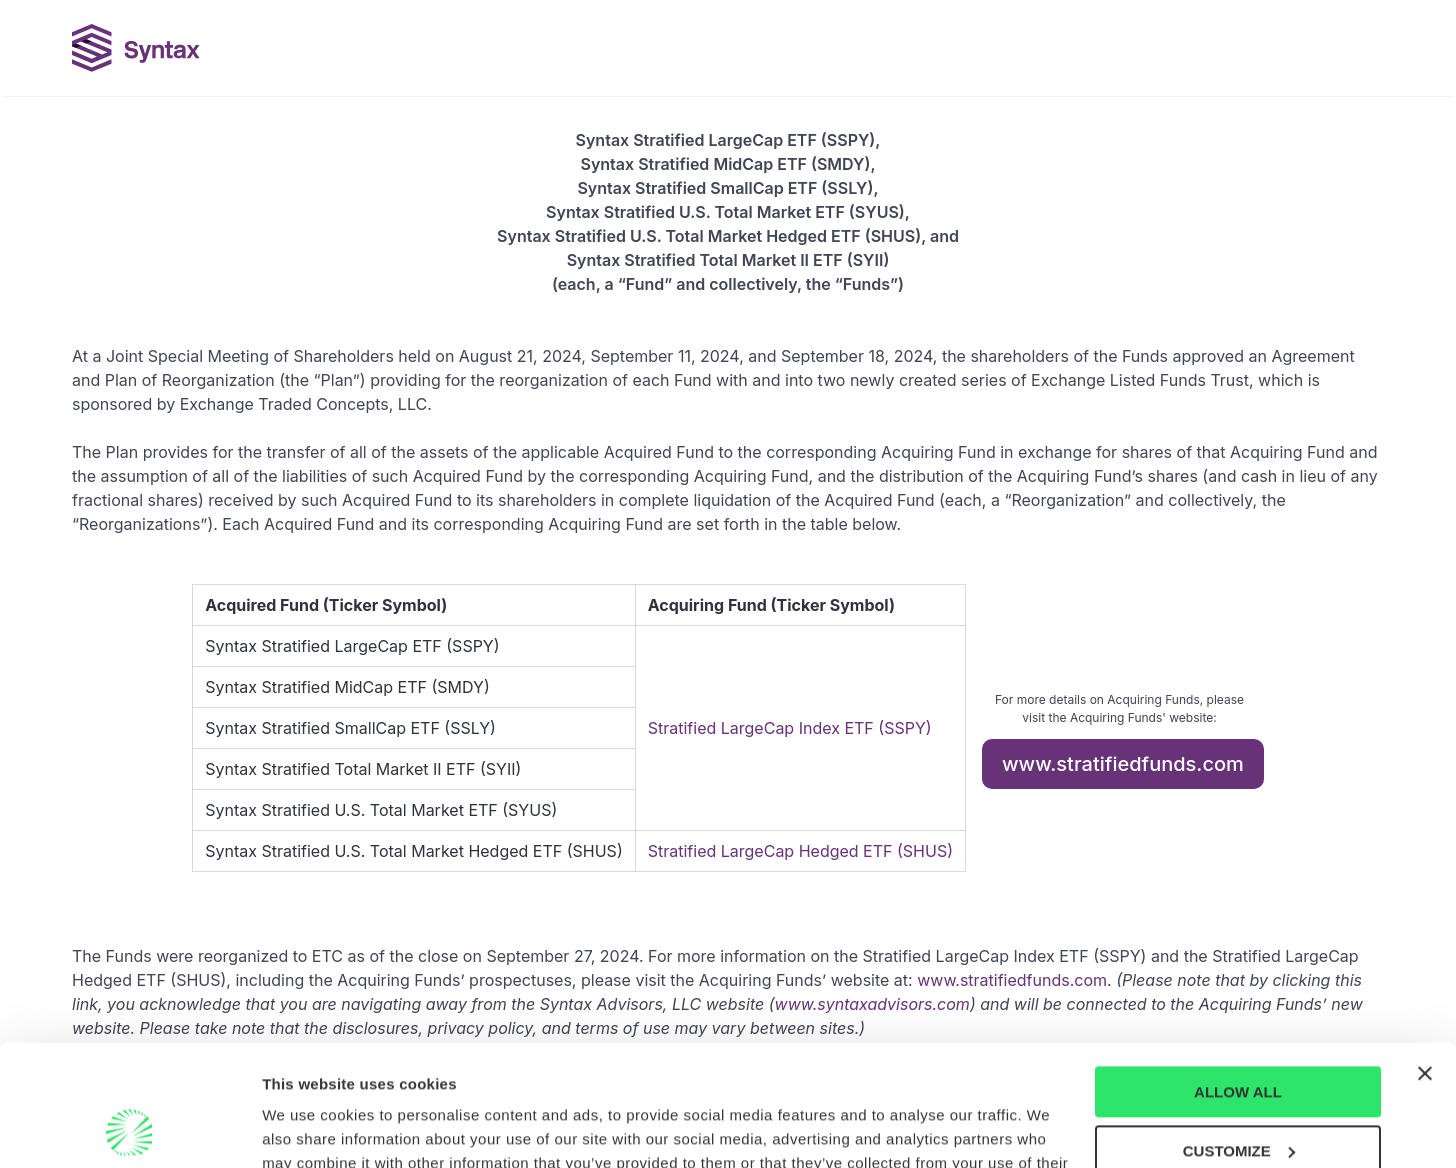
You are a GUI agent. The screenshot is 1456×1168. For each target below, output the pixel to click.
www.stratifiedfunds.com (1123, 764)
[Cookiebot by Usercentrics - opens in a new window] (129, 1129)
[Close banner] (1425, 960)
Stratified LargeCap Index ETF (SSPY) (790, 728)
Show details (308, 1128)
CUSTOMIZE (1239, 1036)
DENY (1238, 1095)
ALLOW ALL (1238, 978)
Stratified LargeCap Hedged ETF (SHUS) (800, 851)
